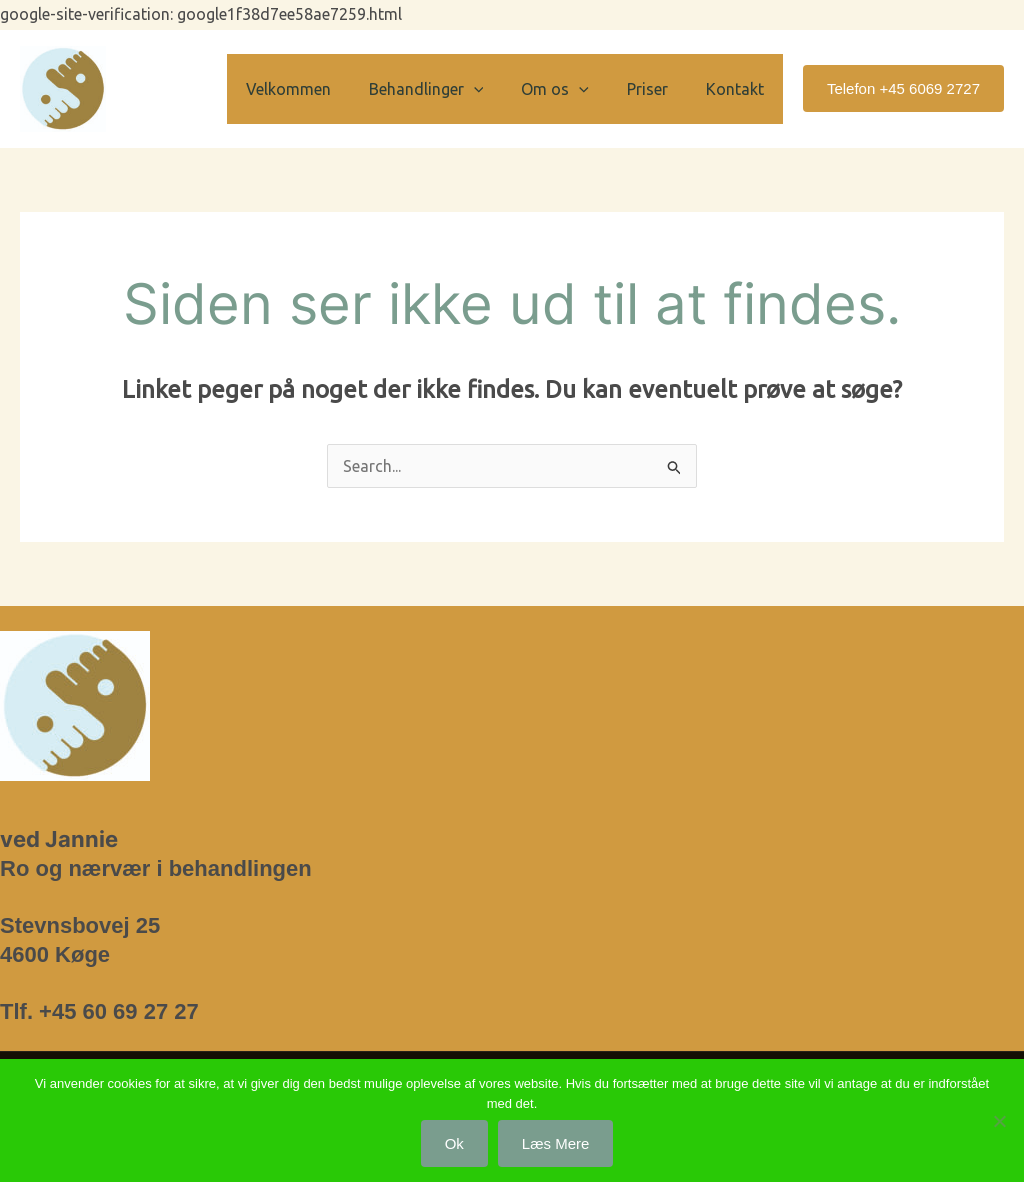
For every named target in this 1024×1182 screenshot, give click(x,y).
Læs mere (556, 1143)
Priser (656, 89)
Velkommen (315, 89)
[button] (495, 89)
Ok (454, 1143)
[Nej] (999, 1121)
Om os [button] (570, 89)
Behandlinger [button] (447, 89)
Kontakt (738, 89)
